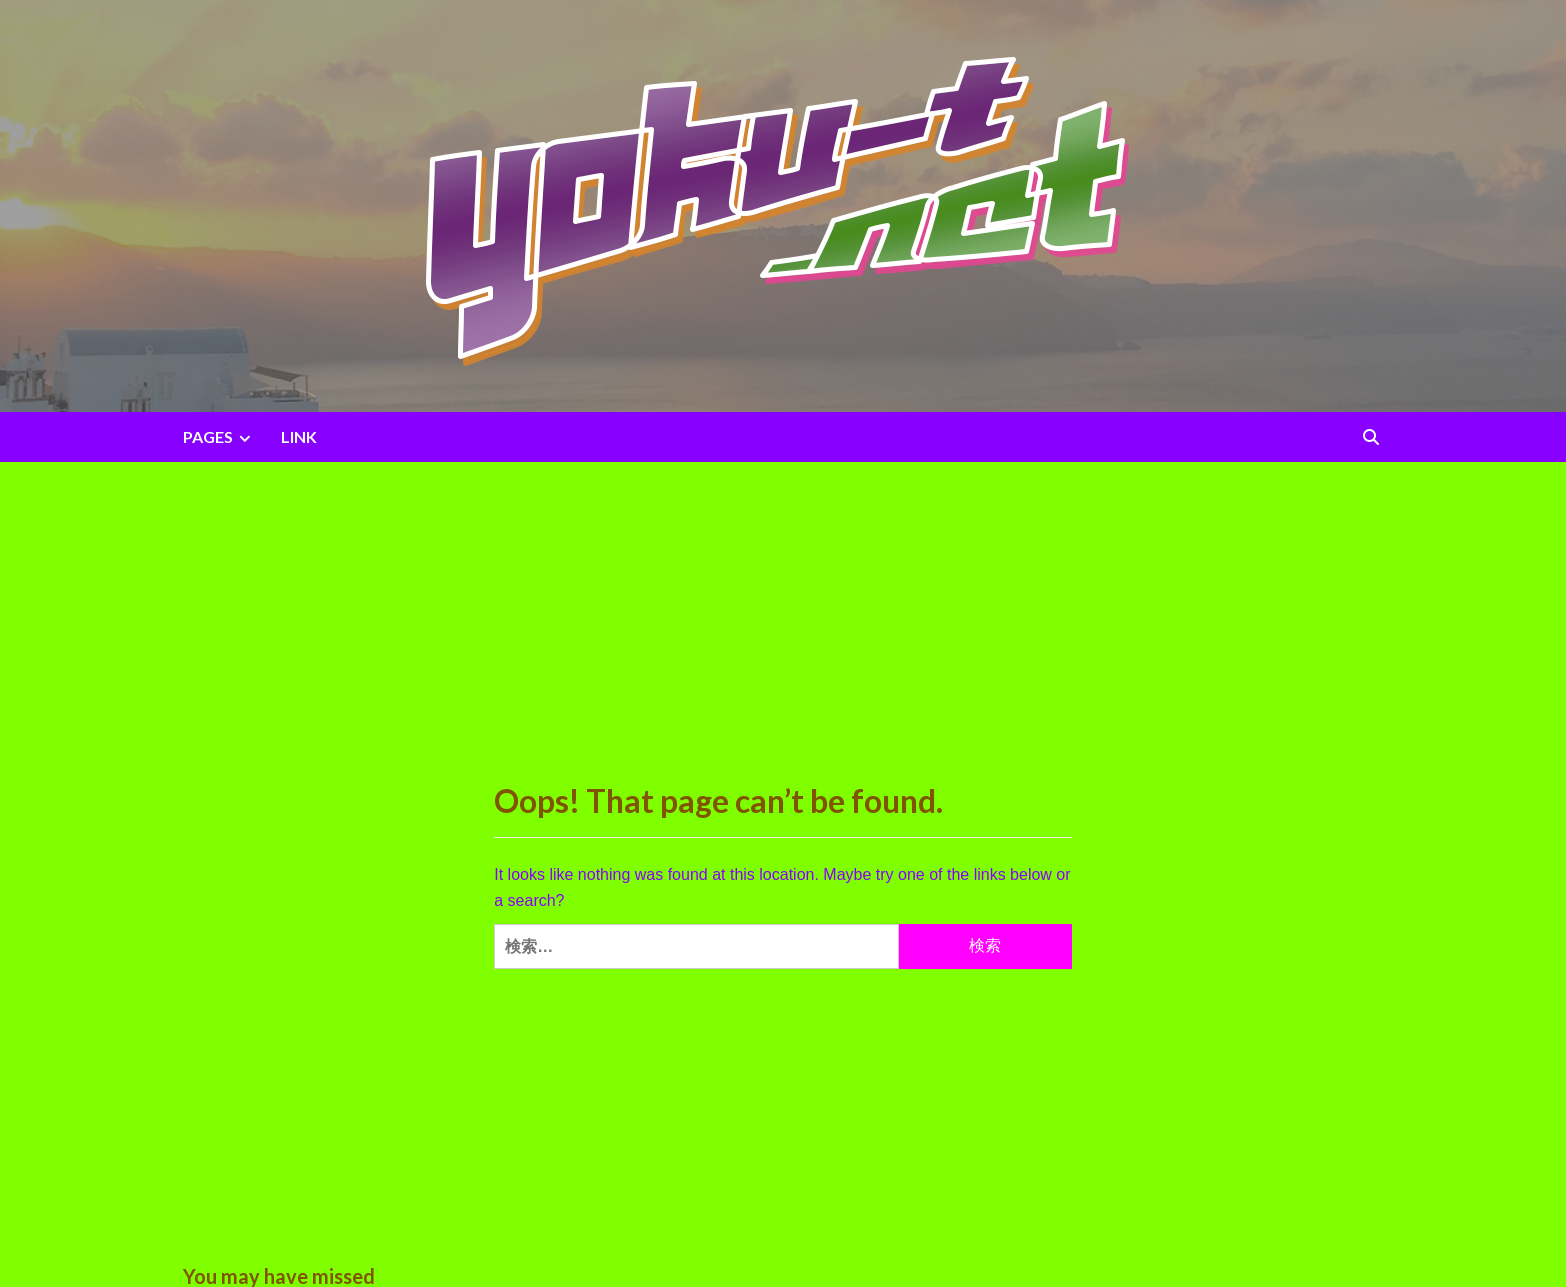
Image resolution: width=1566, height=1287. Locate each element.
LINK (299, 436)
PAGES (219, 437)
